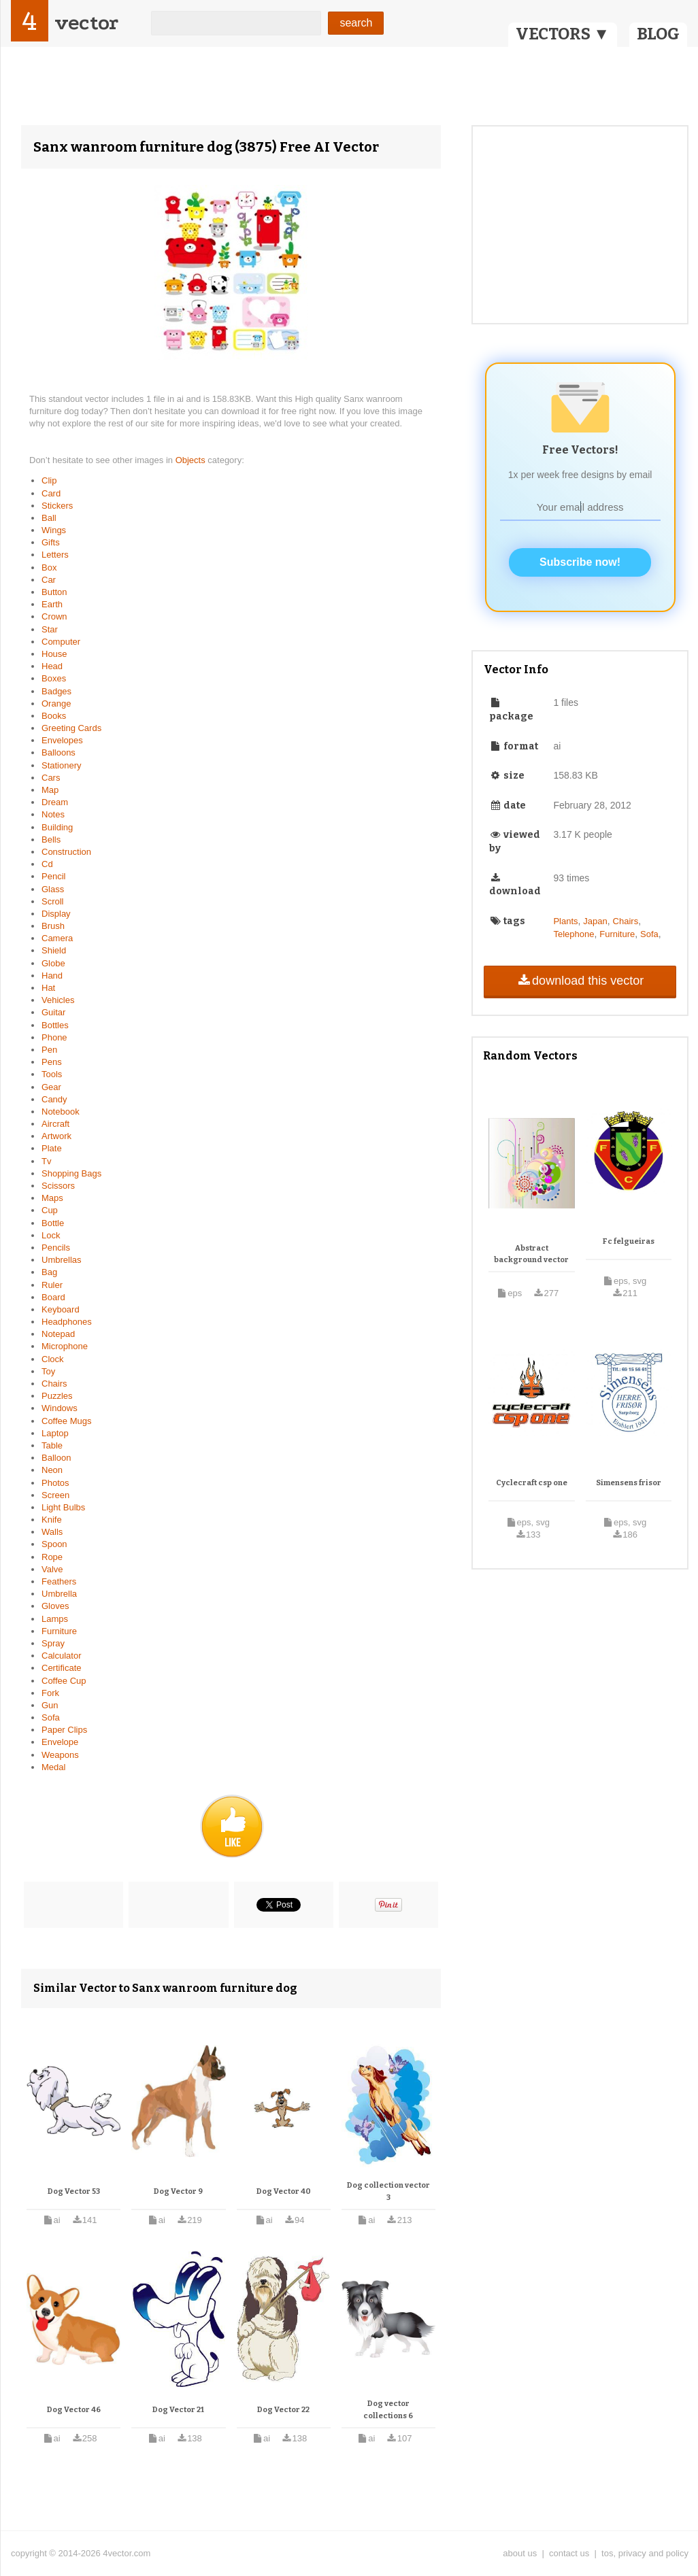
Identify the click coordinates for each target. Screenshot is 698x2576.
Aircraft (55, 1124)
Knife (51, 1519)
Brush (53, 926)
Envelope (59, 1742)
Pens (51, 1062)
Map (50, 790)
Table (52, 1445)
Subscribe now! (579, 562)
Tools (51, 1074)
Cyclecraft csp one (531, 1482)
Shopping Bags (71, 1173)
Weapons (60, 1755)
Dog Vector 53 (74, 2191)
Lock (50, 1235)
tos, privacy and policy (644, 2553)
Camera (57, 938)
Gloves (55, 1606)
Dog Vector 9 (178, 2191)
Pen (49, 1050)
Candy (54, 1099)
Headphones (66, 1322)
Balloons (58, 752)
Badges (56, 691)
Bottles (55, 1025)
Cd (47, 864)
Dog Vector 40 (283, 2191)
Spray (53, 1643)
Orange (56, 703)
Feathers (58, 1581)
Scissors (58, 1186)
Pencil (53, 876)
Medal (53, 1767)
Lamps (54, 1619)
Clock (52, 1359)
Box (48, 567)
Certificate (61, 1668)
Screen (55, 1495)
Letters (55, 554)
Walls (52, 1532)
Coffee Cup (63, 1681)
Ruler (52, 1285)
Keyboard (60, 1309)
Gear (51, 1087)
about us (520, 2553)
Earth (52, 604)
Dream (54, 802)
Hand (52, 975)
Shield (53, 950)
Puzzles (57, 1396)
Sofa (50, 1717)
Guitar (53, 1012)
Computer (60, 642)
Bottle (52, 1223)
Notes (53, 814)
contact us (569, 2553)
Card (51, 493)
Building (57, 827)
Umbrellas (61, 1260)
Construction (66, 852)
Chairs (54, 1383)
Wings (53, 530)
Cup (49, 1210)
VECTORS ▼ (563, 34)
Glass (52, 889)
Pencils (55, 1247)
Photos (55, 1483)
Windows (59, 1408)
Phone (54, 1037)
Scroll (52, 901)
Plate (51, 1148)
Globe (53, 963)
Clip (48, 480)
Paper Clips (64, 1730)
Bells (51, 839)
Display (56, 914)
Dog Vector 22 (283, 2409)
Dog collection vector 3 (388, 2191)
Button (54, 592)
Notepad (58, 1334)
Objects (192, 460)
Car (48, 580)
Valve (52, 1569)
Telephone (573, 934)
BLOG (658, 34)
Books (53, 716)
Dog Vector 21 (178, 2409)
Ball (48, 518)
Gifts (50, 542)
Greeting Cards (71, 728)
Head (52, 666)
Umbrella (59, 1594)
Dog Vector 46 (74, 2409)
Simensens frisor (628, 1482)
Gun (50, 1705)
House (54, 654)
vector (86, 23)
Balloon (56, 1458)
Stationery (61, 765)
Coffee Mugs (66, 1421)
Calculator (61, 1655)
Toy (48, 1371)
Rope (52, 1557)
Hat (48, 988)
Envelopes (62, 740)
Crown (54, 616)
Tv (46, 1161)
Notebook (60, 1111)
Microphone (64, 1346)
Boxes (53, 678)
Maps (52, 1198)
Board (53, 1297)
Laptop (55, 1433)
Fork (50, 1693)
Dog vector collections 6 (388, 2409)
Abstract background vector (531, 1254)
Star (49, 629)
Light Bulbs (63, 1507)
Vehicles (57, 1000)
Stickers (57, 506)
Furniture (59, 1631)
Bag (49, 1272)
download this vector (580, 980)
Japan (595, 921)
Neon (52, 1470)
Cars (50, 778)
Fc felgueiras (628, 1241)
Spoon (54, 1544)
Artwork (56, 1136)
